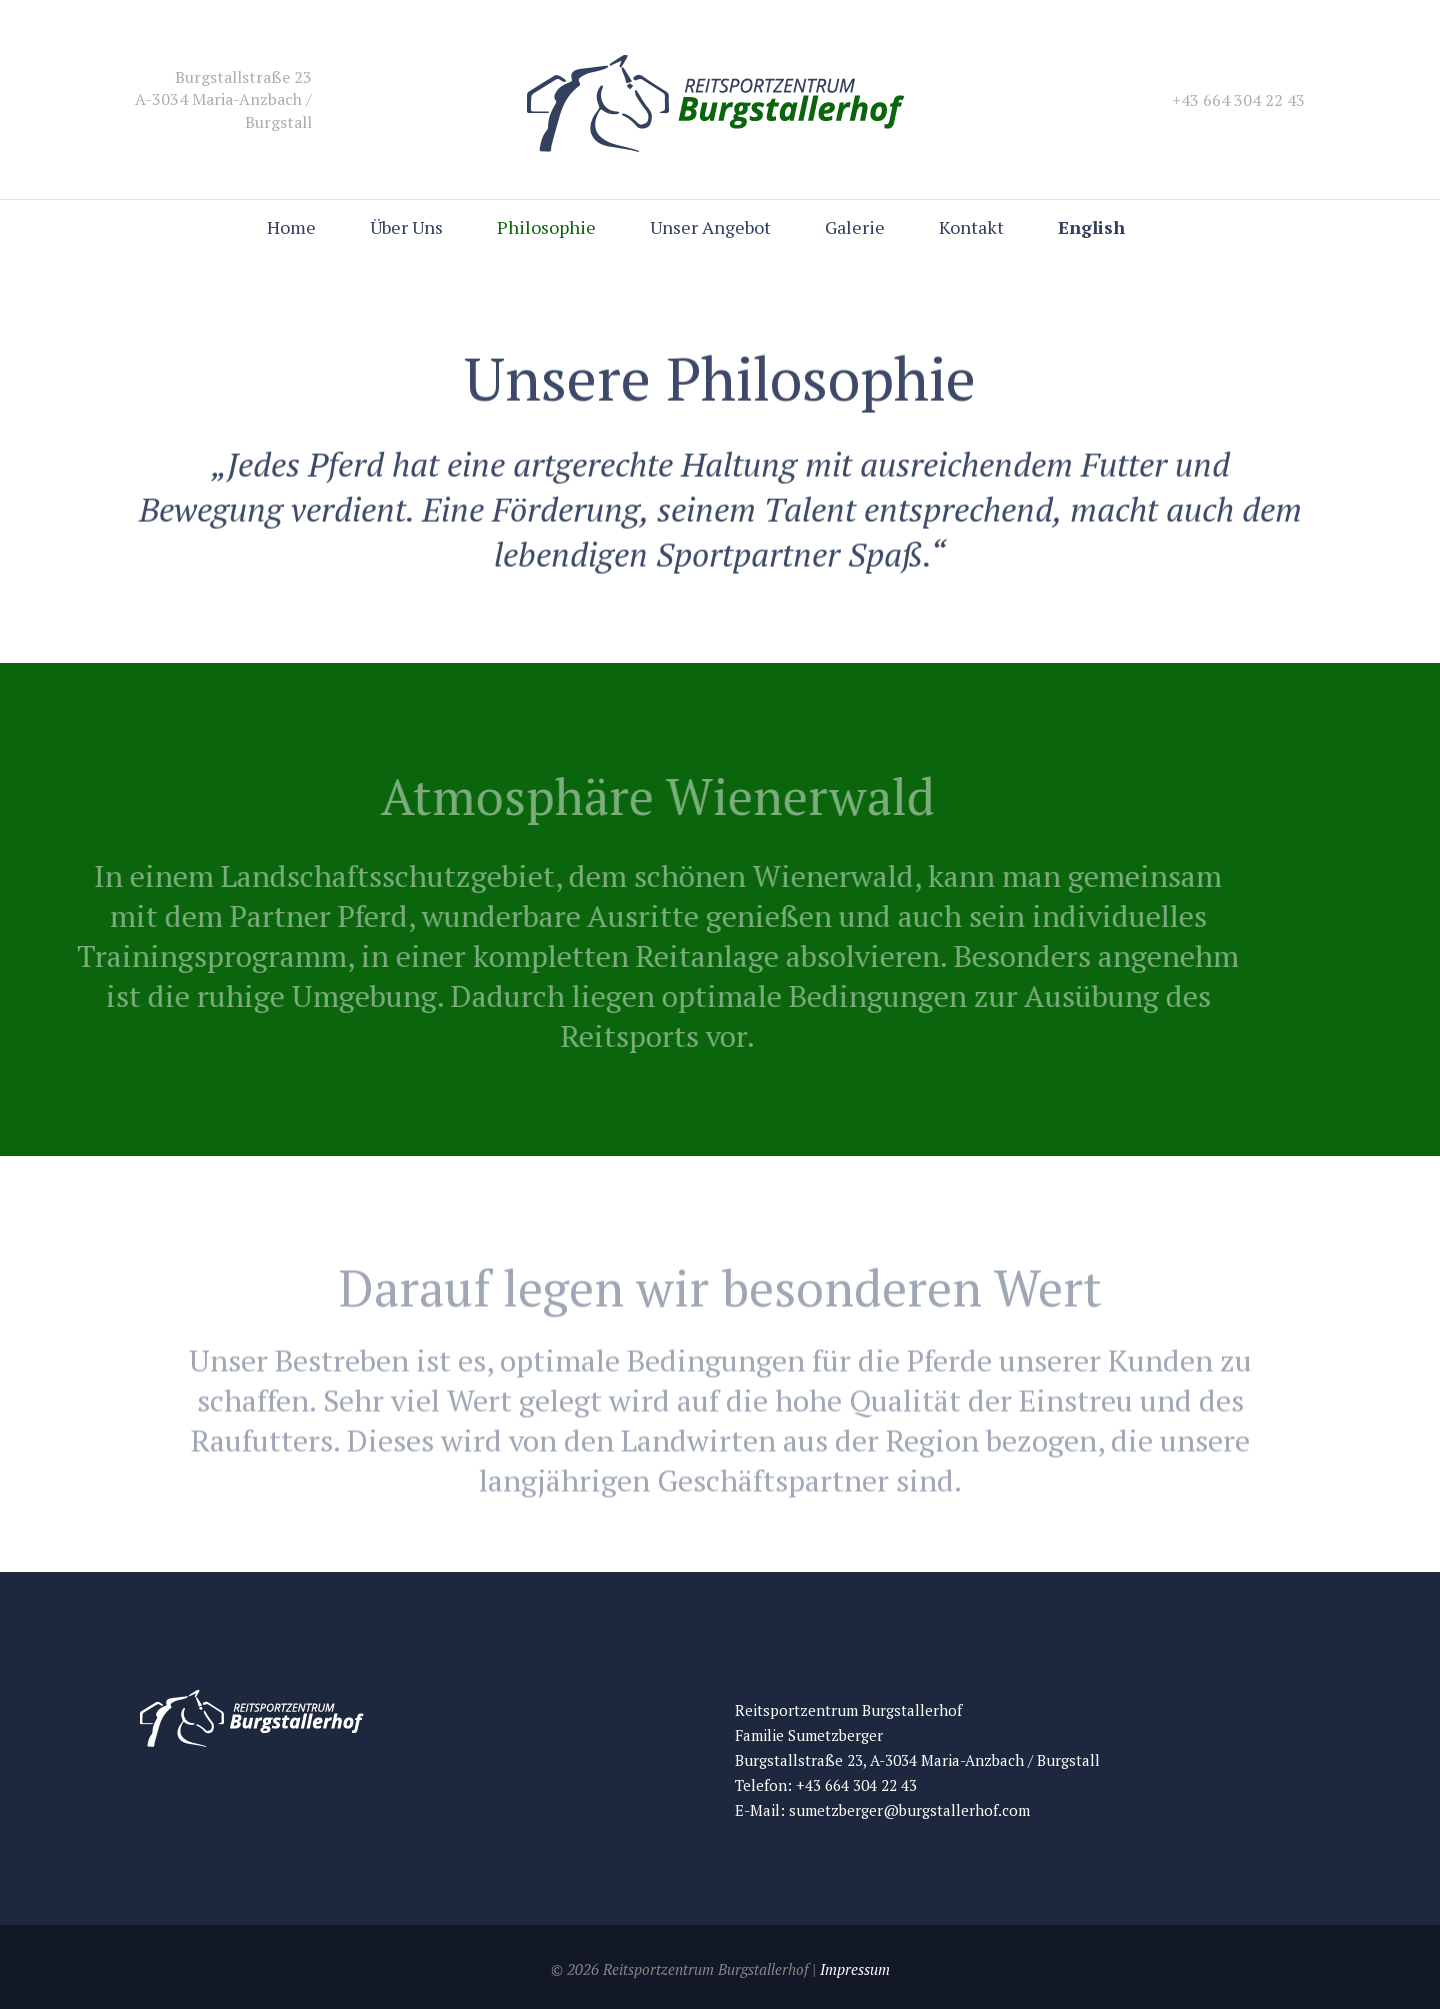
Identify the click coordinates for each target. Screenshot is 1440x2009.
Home (291, 227)
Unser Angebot (710, 227)
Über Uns (406, 227)
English (1091, 227)
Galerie (855, 227)
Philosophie (546, 227)
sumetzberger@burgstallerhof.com (909, 1810)
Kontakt (971, 227)
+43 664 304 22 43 (856, 1785)
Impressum (855, 1969)
